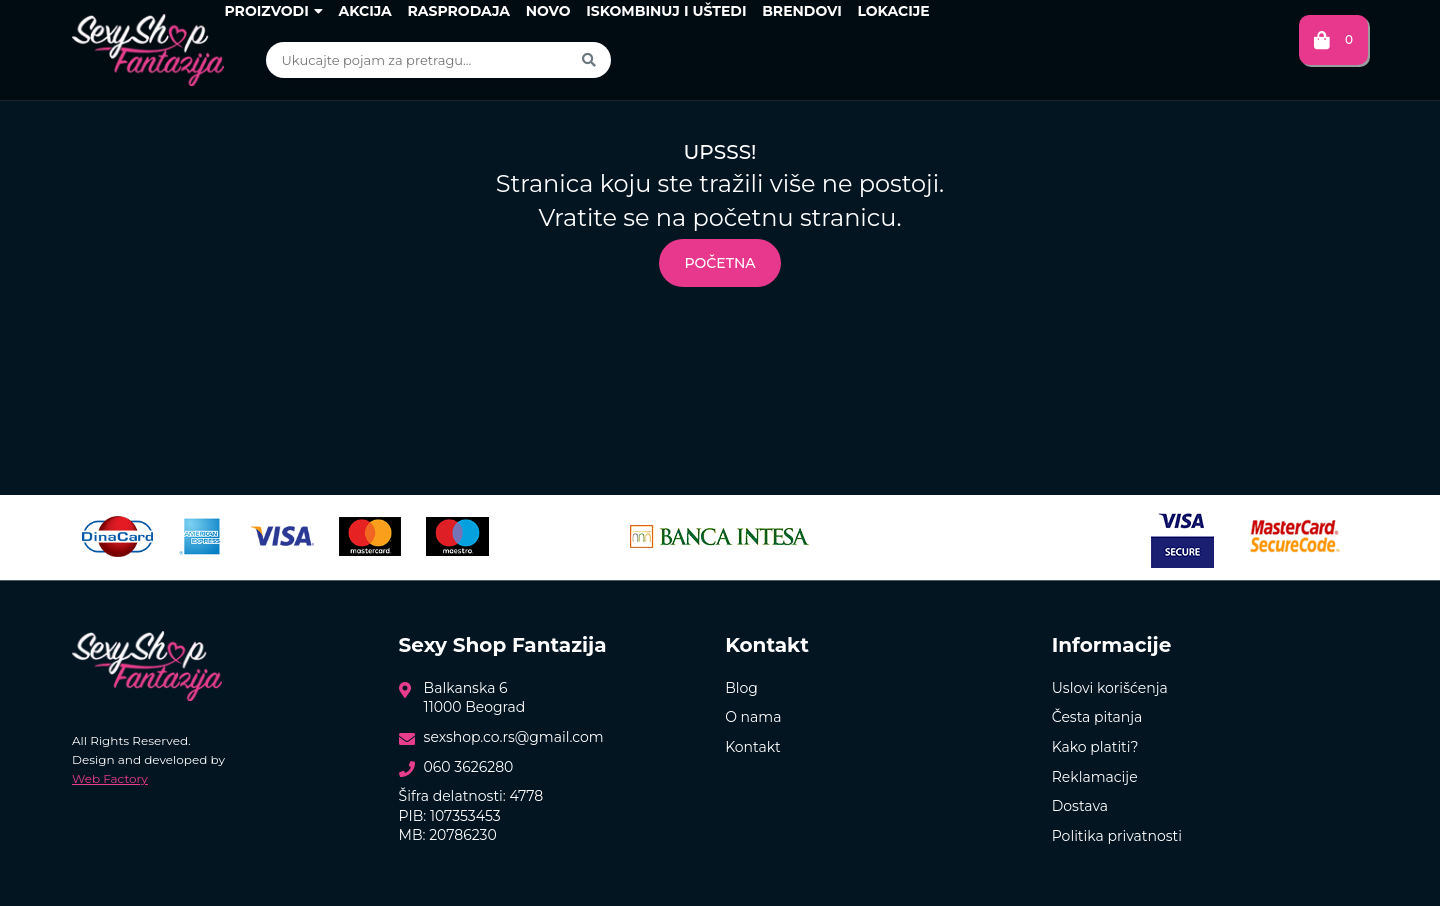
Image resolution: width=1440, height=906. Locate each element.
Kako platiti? (1095, 747)
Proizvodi (273, 11)
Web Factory (110, 778)
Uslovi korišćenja (1110, 688)
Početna (719, 263)
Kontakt (753, 747)
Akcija (364, 11)
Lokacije (893, 11)
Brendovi (802, 11)
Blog (741, 688)
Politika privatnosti (1117, 836)
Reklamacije (1095, 777)
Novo (548, 11)
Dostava (1080, 806)
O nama (753, 717)
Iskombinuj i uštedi (666, 11)
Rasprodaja (458, 11)
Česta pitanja (1097, 717)
